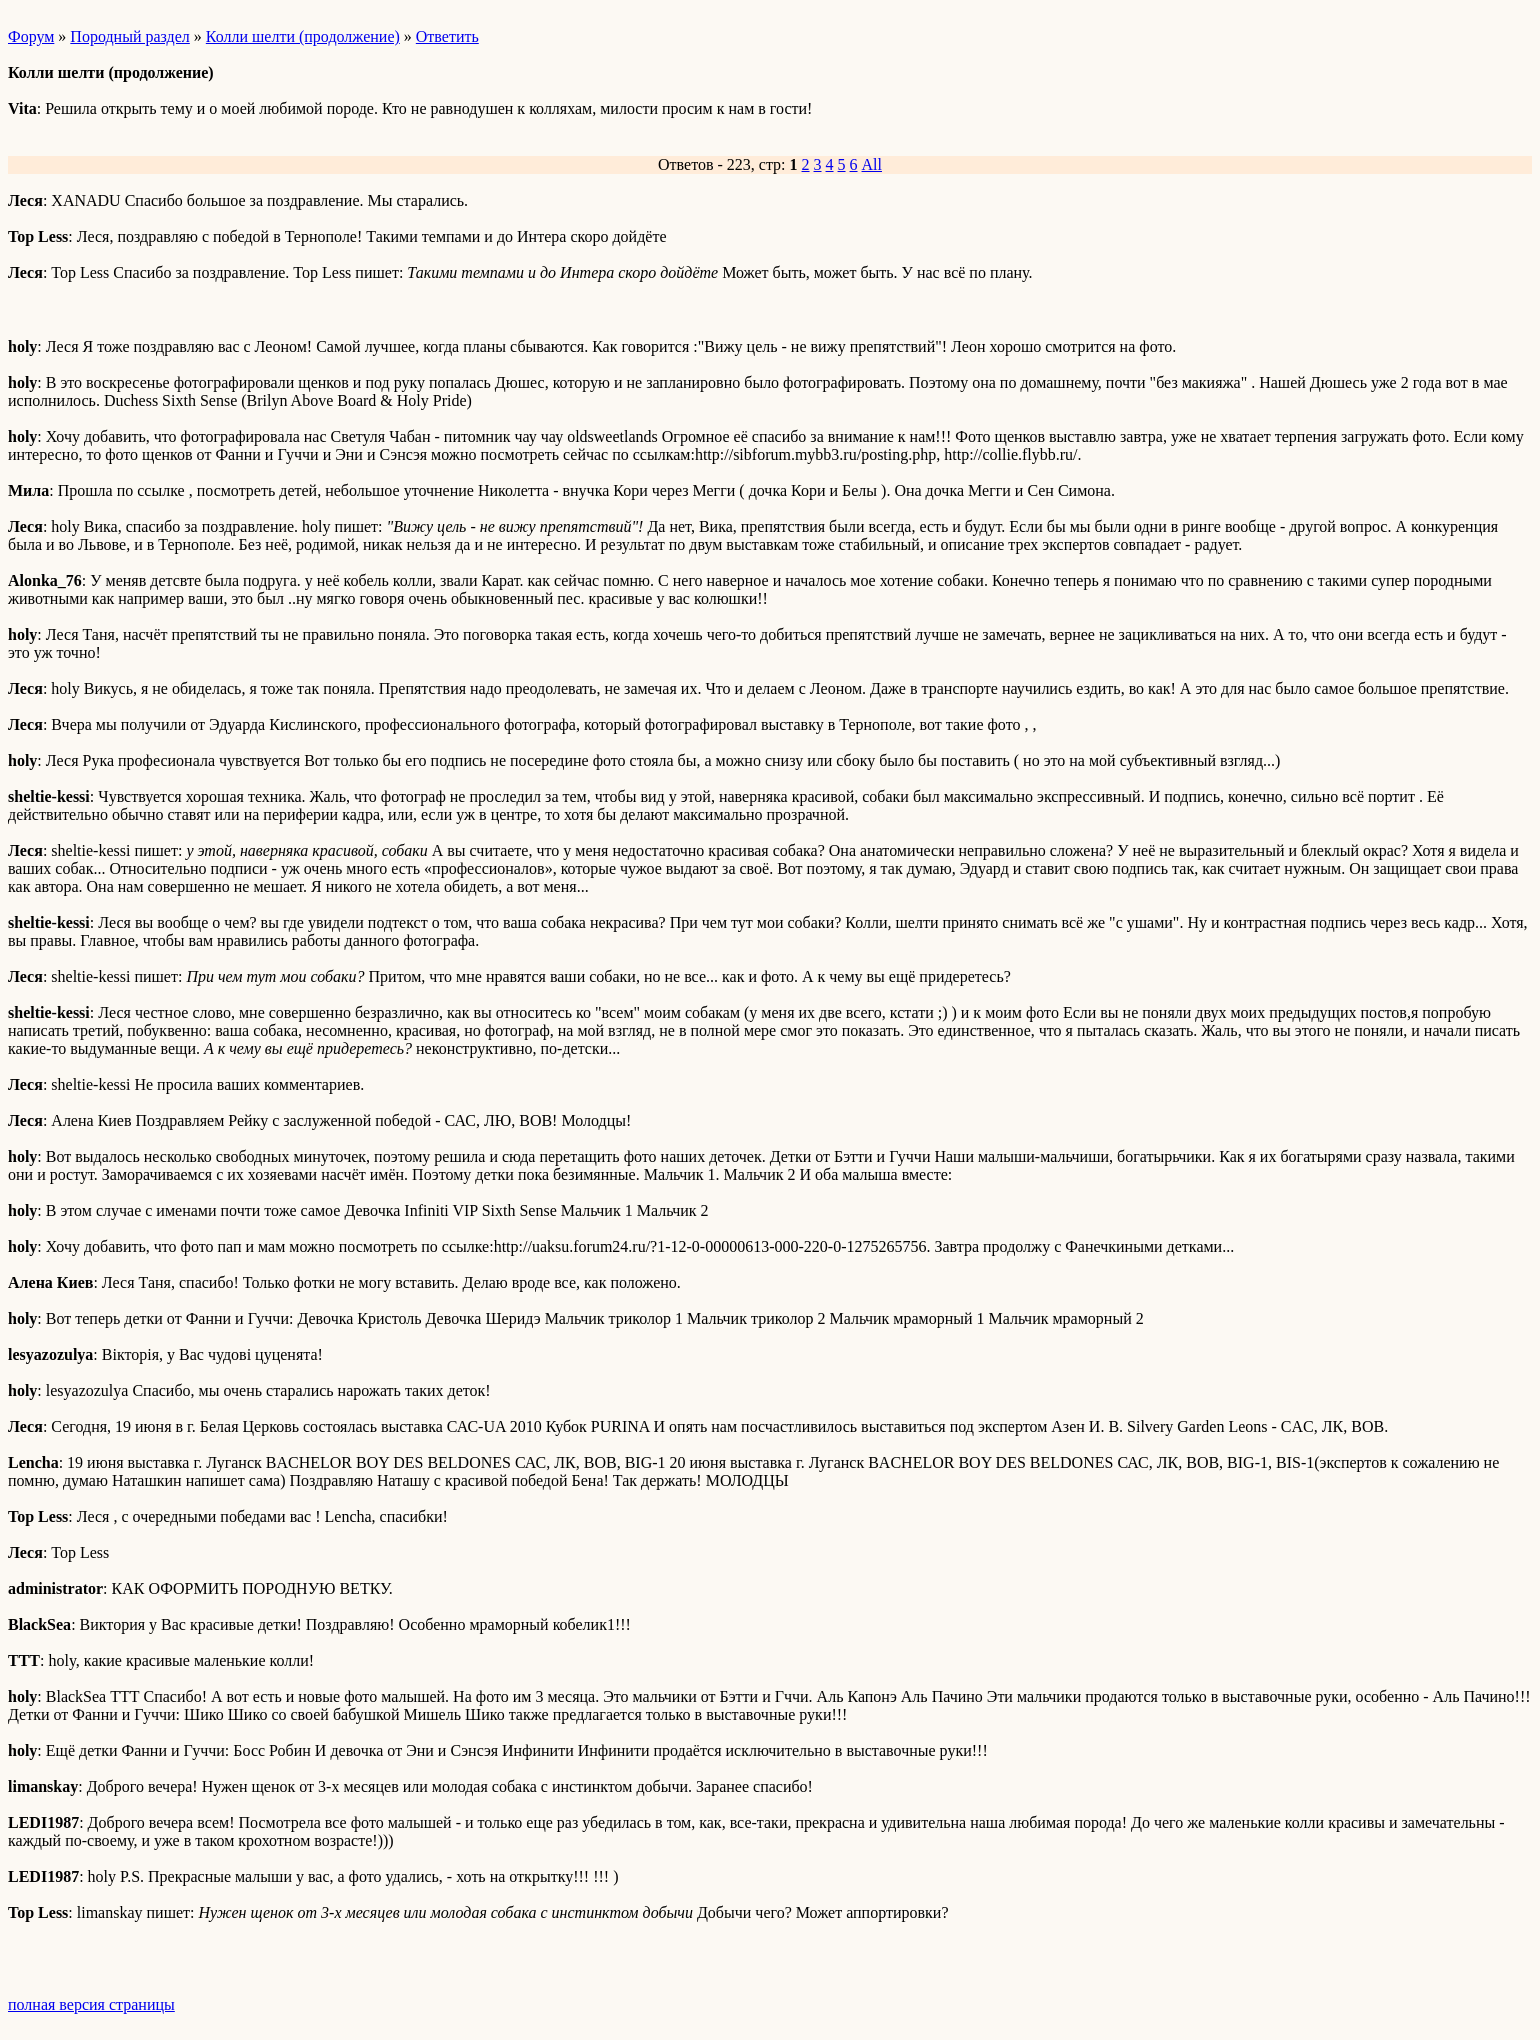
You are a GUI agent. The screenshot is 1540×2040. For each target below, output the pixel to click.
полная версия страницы (91, 2004)
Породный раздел (129, 36)
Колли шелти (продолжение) (303, 36)
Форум (31, 36)
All (872, 164)
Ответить (447, 36)
